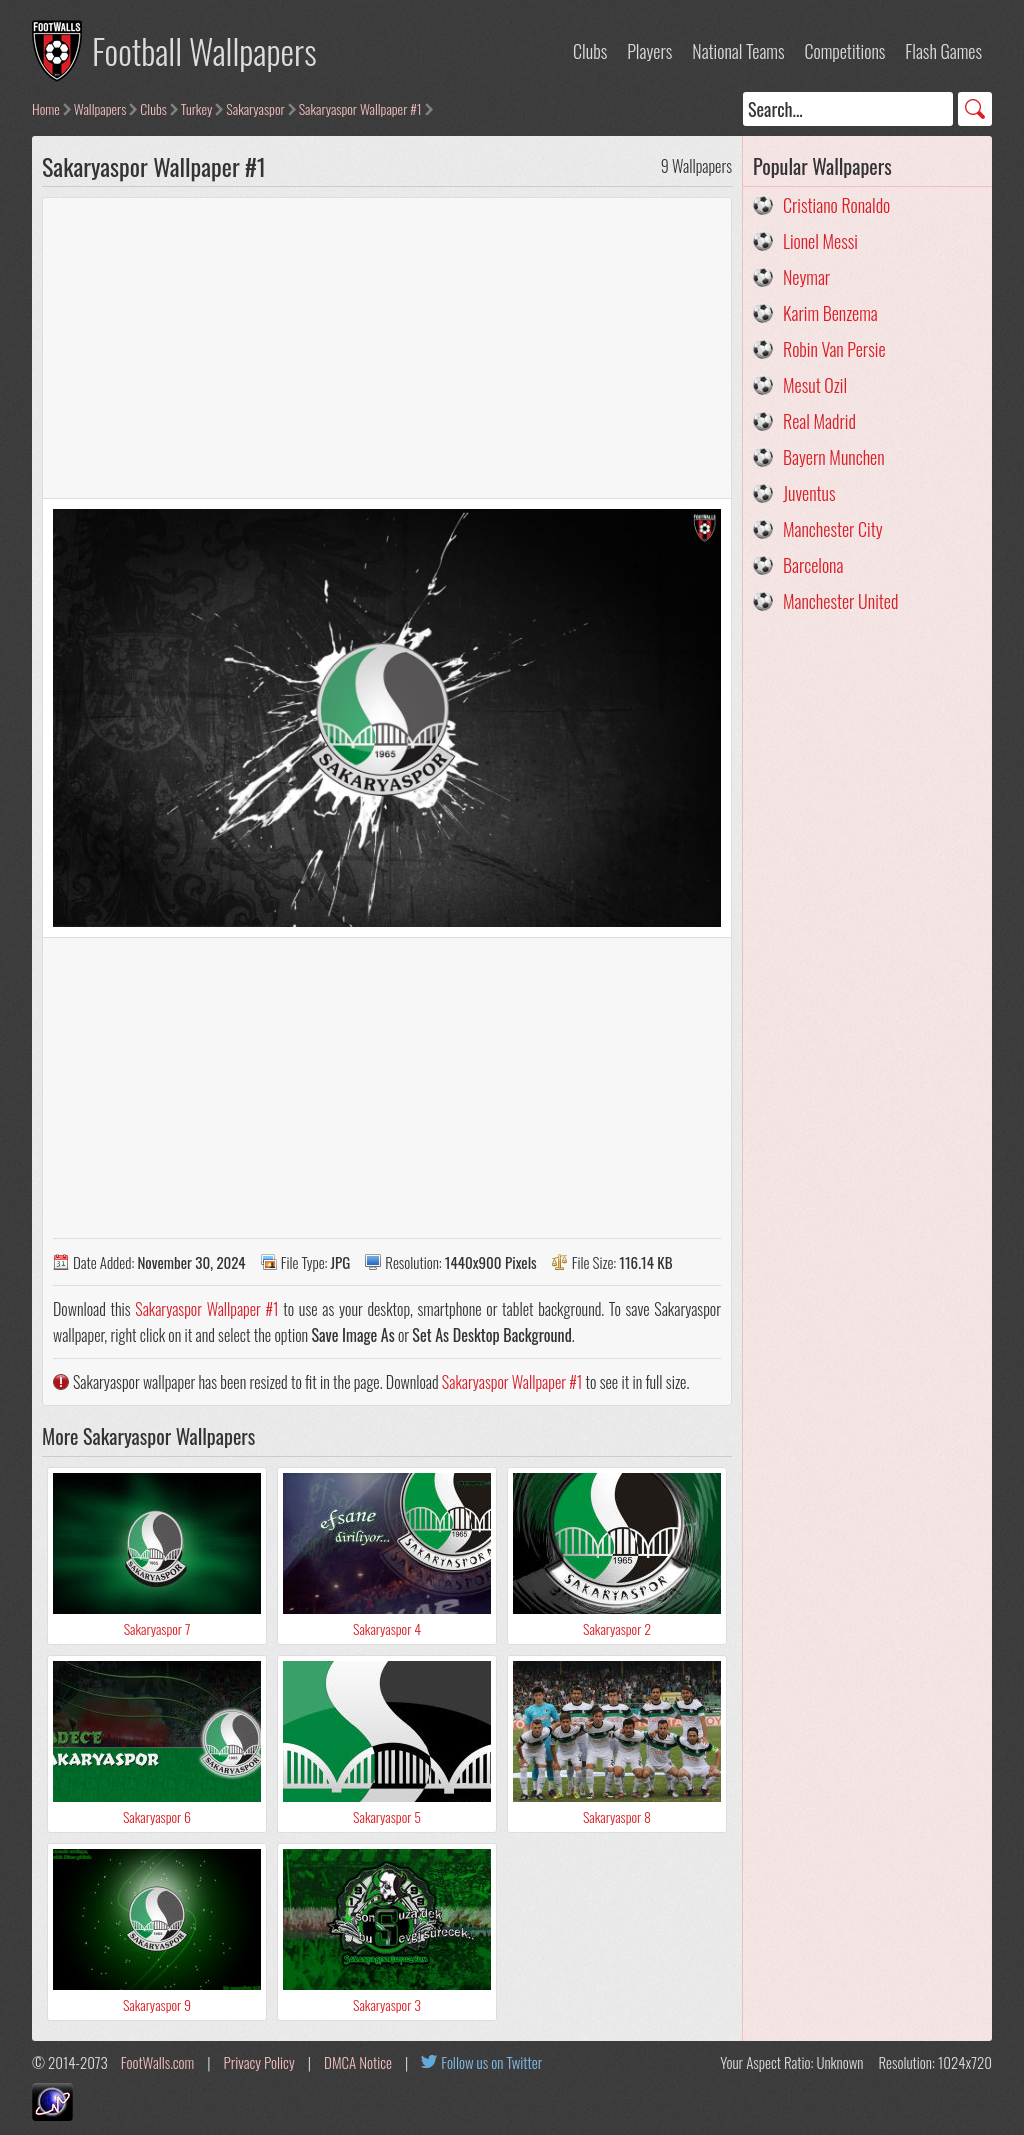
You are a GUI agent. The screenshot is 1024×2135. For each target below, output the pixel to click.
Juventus (809, 493)
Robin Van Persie (834, 349)
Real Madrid (819, 421)
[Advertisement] (387, 348)
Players (649, 51)
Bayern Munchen (834, 457)
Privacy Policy (259, 2062)
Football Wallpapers (204, 50)
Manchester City (833, 529)
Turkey (196, 108)
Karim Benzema (830, 313)
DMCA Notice (358, 2062)
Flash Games (943, 51)
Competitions (844, 51)
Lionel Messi (820, 241)
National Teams (738, 51)
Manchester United (840, 601)
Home (46, 108)
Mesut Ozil (815, 385)
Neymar (806, 277)
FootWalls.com (157, 2062)
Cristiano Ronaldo (836, 205)
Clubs (590, 51)
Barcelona (813, 565)
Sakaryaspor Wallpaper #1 (360, 108)
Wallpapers (100, 108)
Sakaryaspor (255, 108)
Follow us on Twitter (491, 2062)
